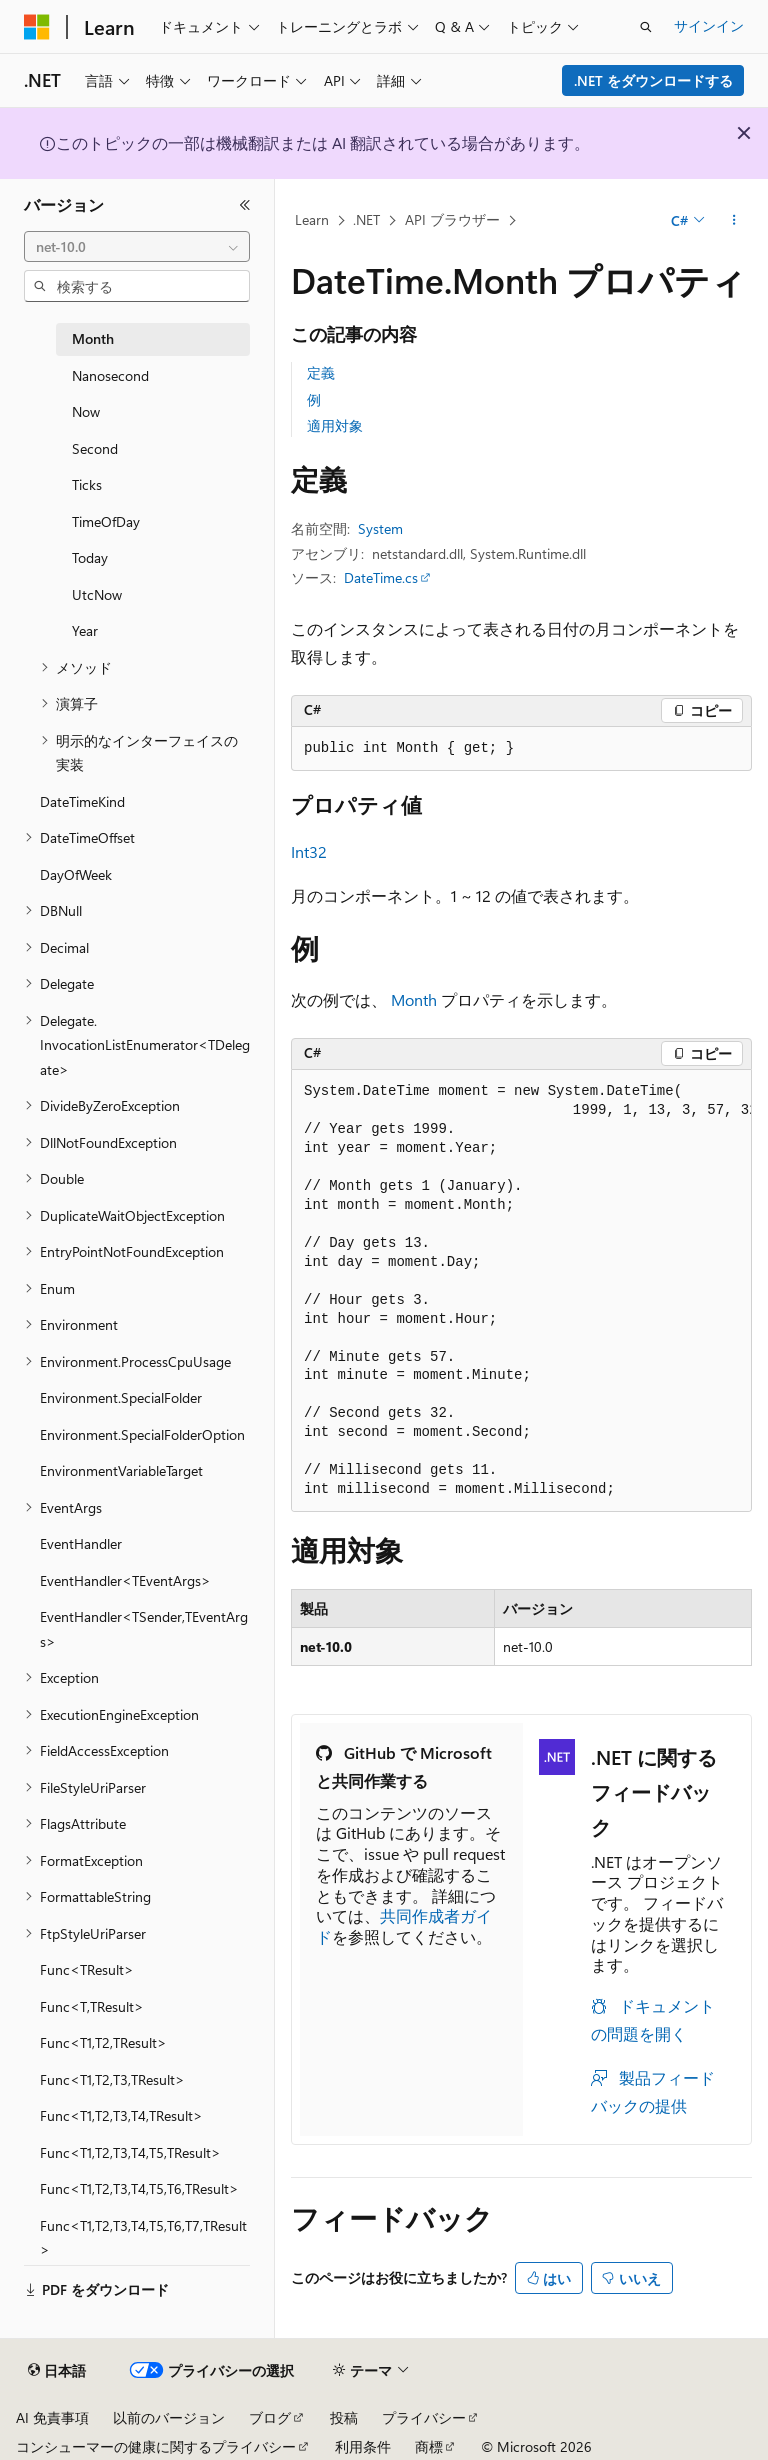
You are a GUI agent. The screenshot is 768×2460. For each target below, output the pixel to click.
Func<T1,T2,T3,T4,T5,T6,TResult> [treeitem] (139, 2188)
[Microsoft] (37, 27)
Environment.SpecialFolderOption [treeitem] (142, 1434)
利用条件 (363, 2446)
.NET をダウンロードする (653, 80)
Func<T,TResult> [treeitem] (92, 2006)
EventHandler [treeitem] (81, 1543)
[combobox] (137, 247)
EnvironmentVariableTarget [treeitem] (121, 1470)
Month (414, 999)
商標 (429, 2446)
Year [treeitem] (85, 630)
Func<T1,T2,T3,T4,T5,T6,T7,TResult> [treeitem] (143, 2238)
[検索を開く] (646, 27)
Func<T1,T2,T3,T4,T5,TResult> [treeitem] (130, 2152)
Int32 (309, 851)
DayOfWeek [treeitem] (76, 874)
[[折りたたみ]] (245, 205)
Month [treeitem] (93, 338)
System (380, 528)
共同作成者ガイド (404, 1926)
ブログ (270, 2417)
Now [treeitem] (86, 411)
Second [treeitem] (95, 448)
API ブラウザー (452, 219)
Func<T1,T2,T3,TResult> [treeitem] (112, 2079)
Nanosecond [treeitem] (110, 375)
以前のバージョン (169, 2417)
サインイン (709, 25)
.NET (366, 219)
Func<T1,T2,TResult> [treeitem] (103, 2042)
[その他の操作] (734, 221)
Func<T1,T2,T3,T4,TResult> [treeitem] (121, 2115)
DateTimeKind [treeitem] (82, 801)
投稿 (344, 2417)
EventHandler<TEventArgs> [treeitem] (125, 1580)
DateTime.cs (381, 577)
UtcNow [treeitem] (97, 594)
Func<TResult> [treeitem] (87, 1969)
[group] (521, 1291)
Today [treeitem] (90, 557)
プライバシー (424, 2417)
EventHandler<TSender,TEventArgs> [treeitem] (144, 1629)
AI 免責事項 (52, 2417)
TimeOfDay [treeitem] (106, 521)
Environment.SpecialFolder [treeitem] (121, 1397)
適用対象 (335, 425)
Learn (312, 219)
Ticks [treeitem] (87, 484)
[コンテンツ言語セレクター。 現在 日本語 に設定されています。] (57, 2371)
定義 (321, 372)
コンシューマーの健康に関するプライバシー (156, 2446)
